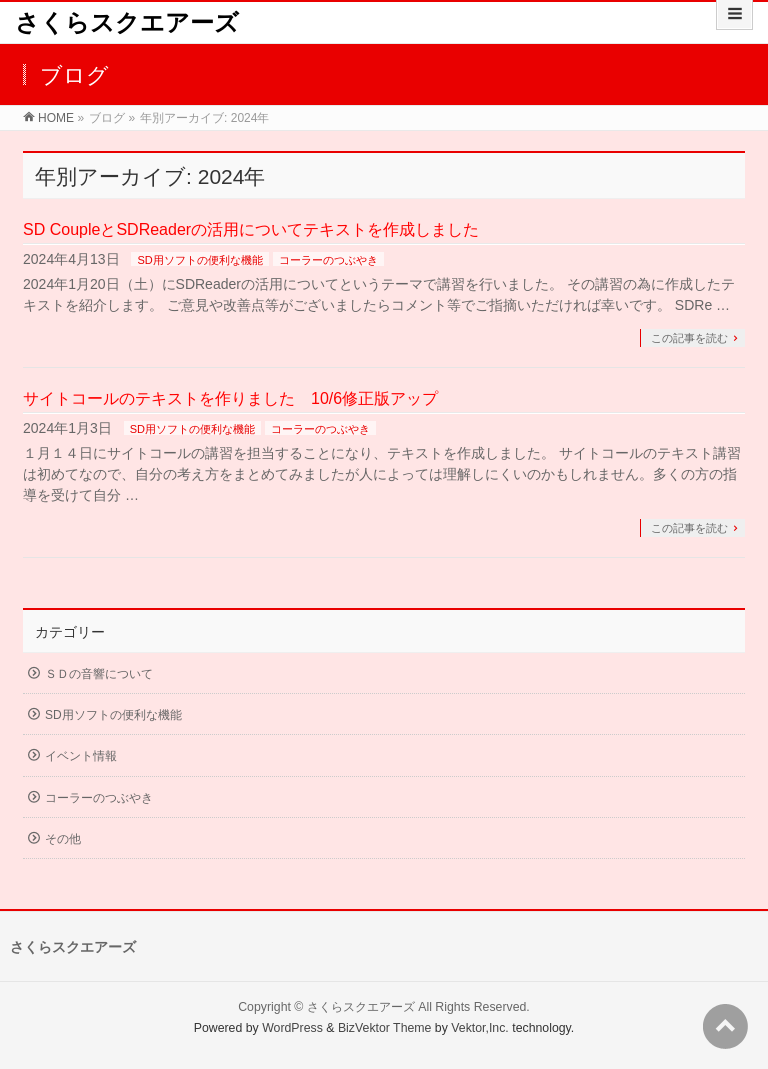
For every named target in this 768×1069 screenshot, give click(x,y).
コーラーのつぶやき (328, 260)
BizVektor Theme (385, 1028)
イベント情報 (81, 756)
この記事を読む (689, 338)
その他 (63, 839)
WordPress (292, 1028)
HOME (56, 118)
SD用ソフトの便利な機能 (199, 260)
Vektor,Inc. (480, 1028)
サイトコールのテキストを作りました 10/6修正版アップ (230, 398)
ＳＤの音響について (99, 674)
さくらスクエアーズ (127, 22)
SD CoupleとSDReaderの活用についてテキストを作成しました (251, 229)
